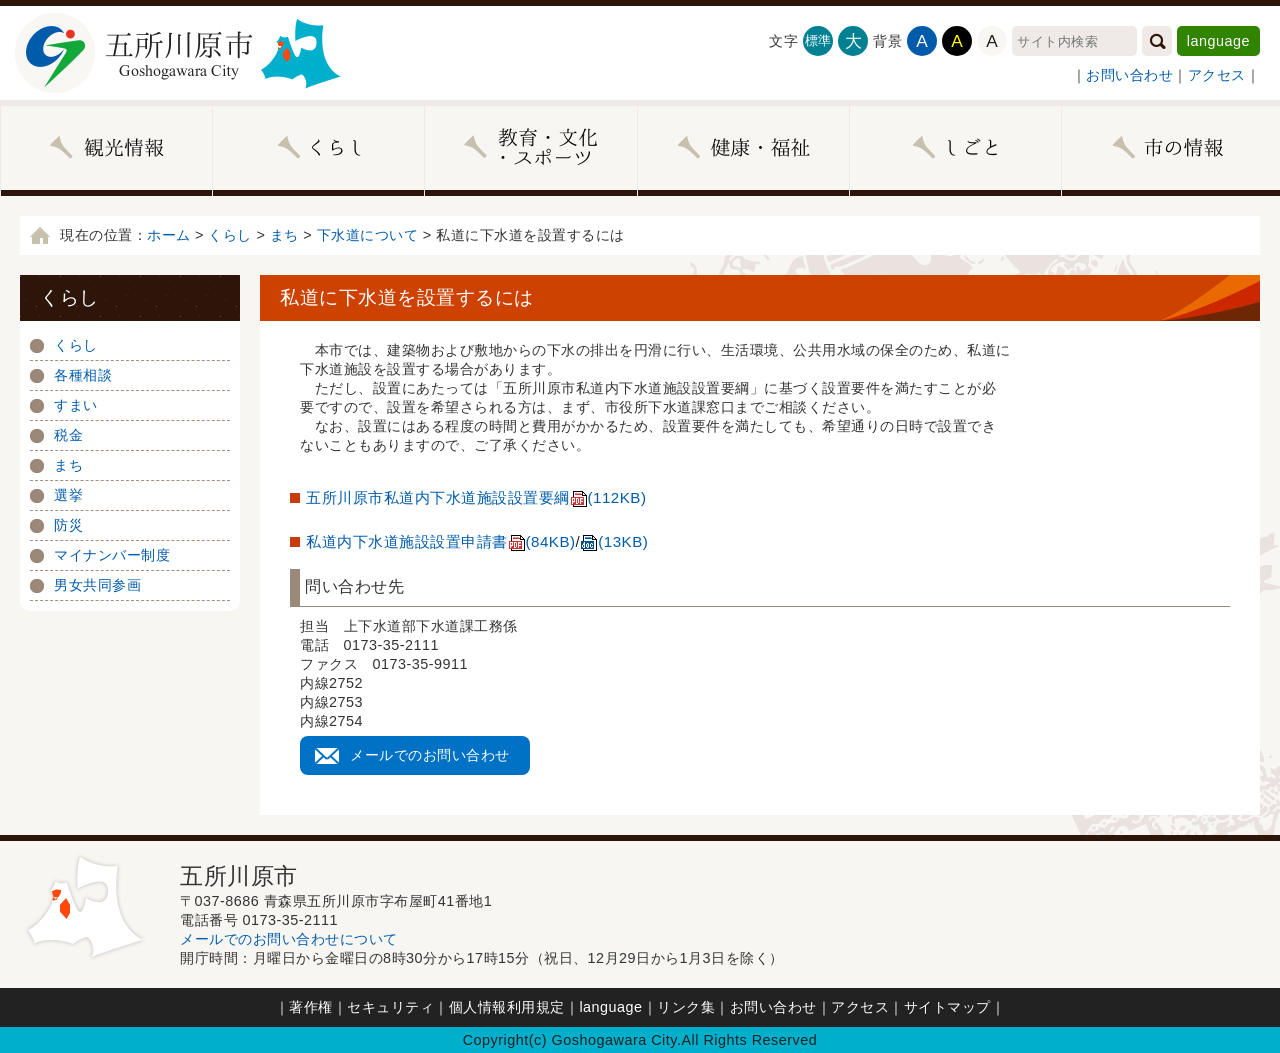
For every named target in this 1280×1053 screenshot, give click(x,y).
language (1218, 41)
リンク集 (686, 1007)
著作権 (311, 1007)
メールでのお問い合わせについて (289, 939)
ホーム (169, 235)
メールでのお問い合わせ (430, 755)
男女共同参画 (97, 585)
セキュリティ (390, 1007)
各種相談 (83, 375)
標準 (818, 40)
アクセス (1217, 75)
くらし (230, 235)
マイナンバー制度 (112, 555)
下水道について (368, 235)
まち (284, 235)
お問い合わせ (1129, 75)
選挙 (68, 495)
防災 (68, 525)
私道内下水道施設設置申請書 (441, 541)
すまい (76, 405)
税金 (68, 435)
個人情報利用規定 (507, 1007)
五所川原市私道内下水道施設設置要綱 (476, 497)
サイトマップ (947, 1007)
